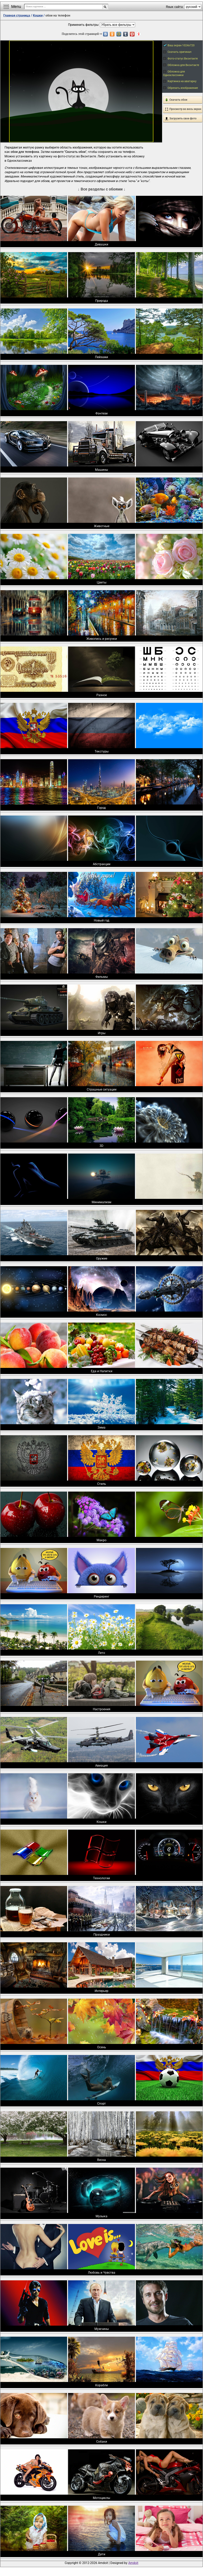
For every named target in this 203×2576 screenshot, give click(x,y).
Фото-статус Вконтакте (180, 58)
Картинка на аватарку (180, 81)
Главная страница (16, 15)
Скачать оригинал (177, 52)
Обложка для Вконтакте (181, 65)
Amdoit (133, 2563)
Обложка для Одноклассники (174, 73)
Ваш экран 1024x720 (179, 45)
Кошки (38, 15)
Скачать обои (176, 99)
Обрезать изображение (180, 88)
